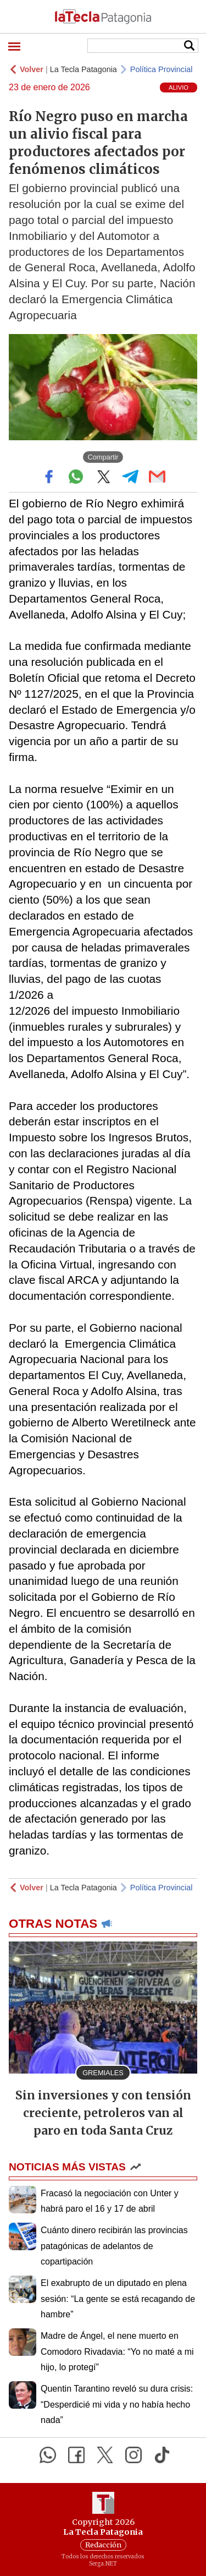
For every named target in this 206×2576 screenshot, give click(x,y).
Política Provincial (161, 69)
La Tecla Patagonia (83, 69)
